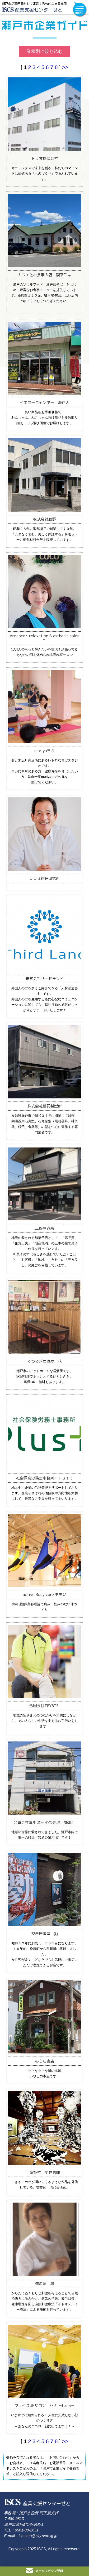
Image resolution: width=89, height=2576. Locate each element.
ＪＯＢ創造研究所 (44, 878)
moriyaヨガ (44, 750)
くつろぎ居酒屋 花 (45, 1361)
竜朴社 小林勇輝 (44, 2172)
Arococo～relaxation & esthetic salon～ (45, 637)
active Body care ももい (44, 1594)
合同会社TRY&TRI (44, 1705)
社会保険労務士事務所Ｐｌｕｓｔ (44, 1478)
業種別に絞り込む (45, 51)
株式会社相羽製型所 (45, 1106)
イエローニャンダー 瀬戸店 (46, 402)
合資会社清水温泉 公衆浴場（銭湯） (44, 1822)
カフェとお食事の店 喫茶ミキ (44, 274)
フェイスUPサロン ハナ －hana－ (44, 2405)
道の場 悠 (44, 2283)
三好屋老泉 (44, 1228)
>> (65, 67)
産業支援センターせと (38, 9)
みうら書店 (44, 2061)
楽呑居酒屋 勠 (44, 1933)
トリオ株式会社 (44, 158)
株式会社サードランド (45, 978)
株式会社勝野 (44, 519)
